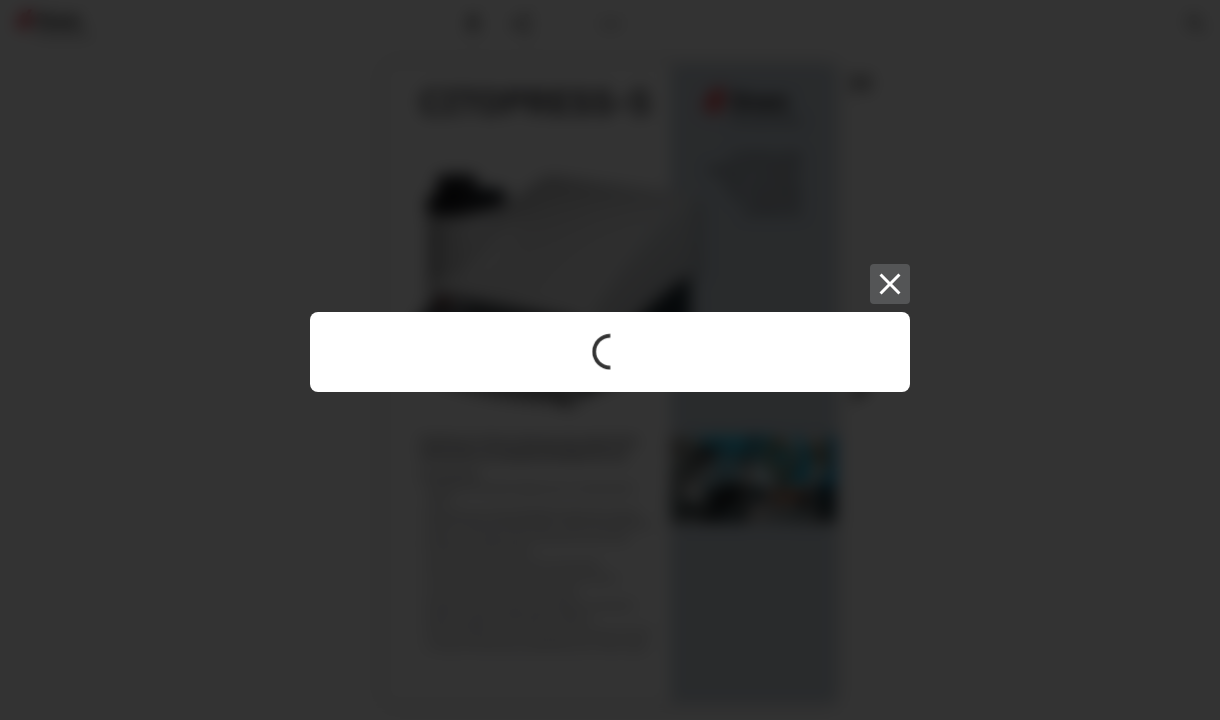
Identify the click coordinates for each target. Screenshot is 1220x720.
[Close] (890, 284)
